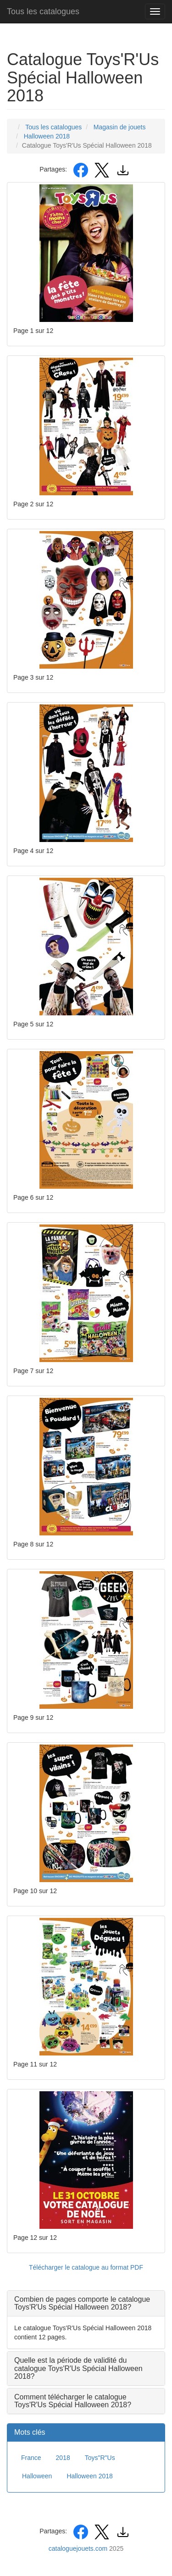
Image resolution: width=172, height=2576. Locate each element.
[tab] (86, 2303)
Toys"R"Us (100, 2457)
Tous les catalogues (43, 11)
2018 (63, 2457)
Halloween (37, 2476)
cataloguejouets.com (78, 2548)
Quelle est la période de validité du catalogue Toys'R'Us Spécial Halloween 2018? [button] (78, 2368)
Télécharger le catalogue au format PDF (86, 2267)
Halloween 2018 (89, 2476)
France (31, 2457)
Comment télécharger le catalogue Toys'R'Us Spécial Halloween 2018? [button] (72, 2401)
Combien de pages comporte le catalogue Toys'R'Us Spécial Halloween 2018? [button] (82, 2303)
